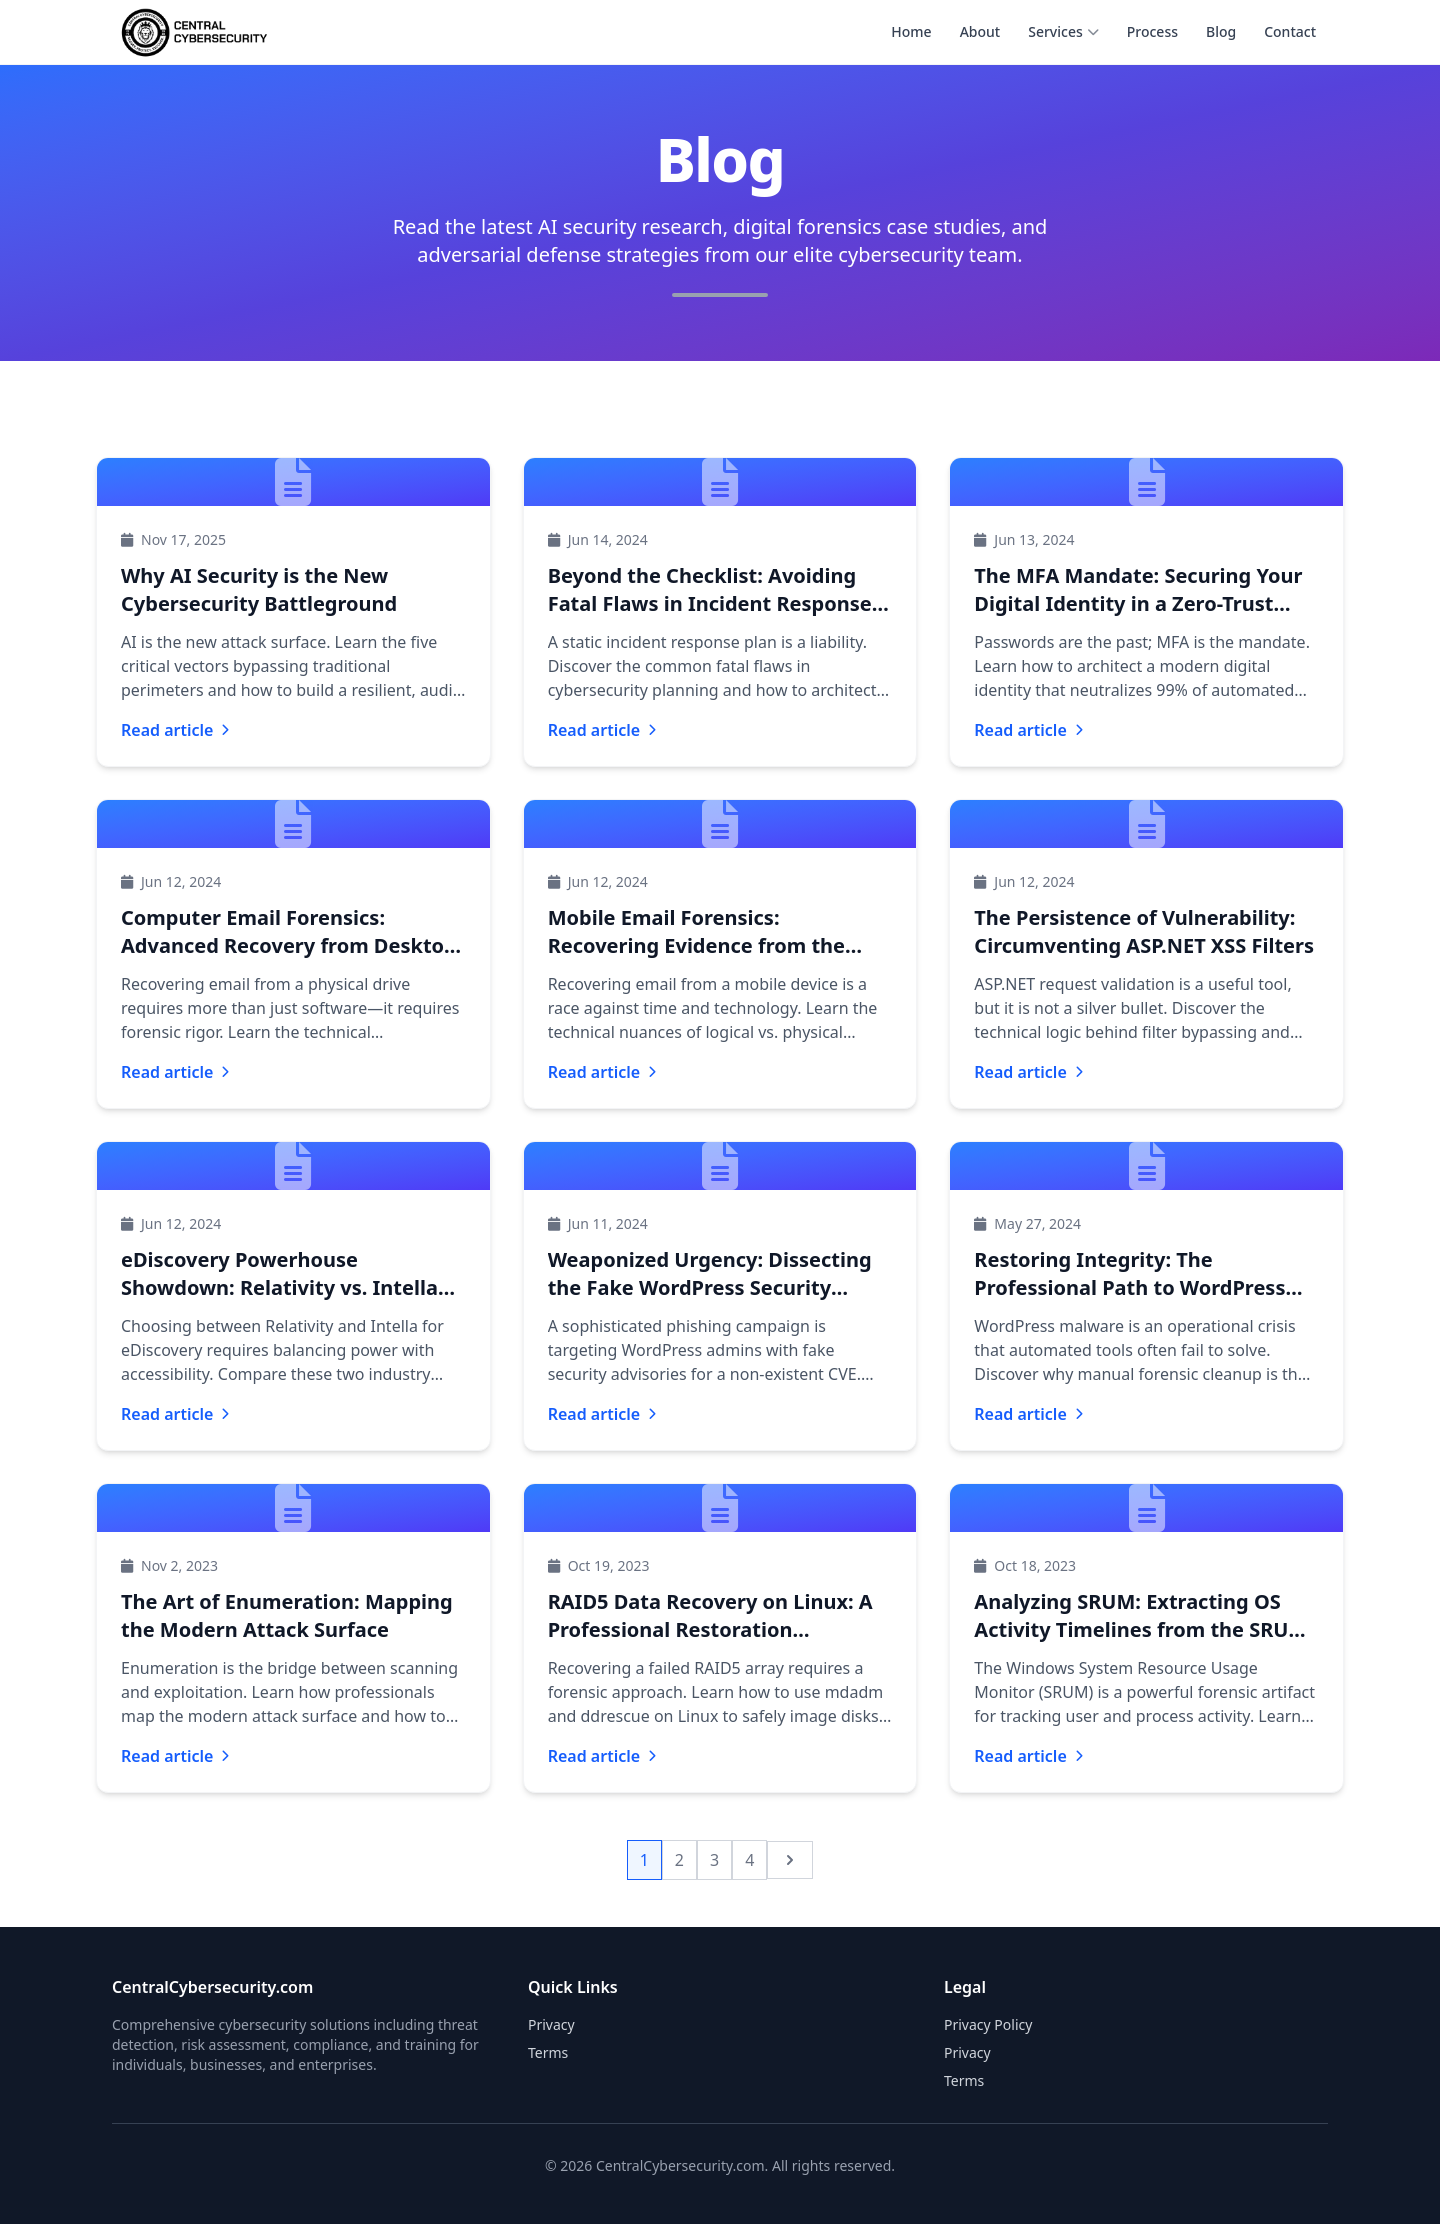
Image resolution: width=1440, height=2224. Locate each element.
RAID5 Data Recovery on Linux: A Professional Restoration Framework (710, 1629)
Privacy (967, 2052)
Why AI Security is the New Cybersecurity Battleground (259, 589)
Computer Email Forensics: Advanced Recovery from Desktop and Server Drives (289, 945)
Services (1063, 31)
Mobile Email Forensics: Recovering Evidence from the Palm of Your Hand (696, 945)
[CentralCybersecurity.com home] (194, 32)
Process (1152, 31)
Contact (1290, 31)
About (980, 31)
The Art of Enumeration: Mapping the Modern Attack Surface (287, 1615)
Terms (964, 2080)
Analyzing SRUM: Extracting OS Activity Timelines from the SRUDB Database (1145, 1629)
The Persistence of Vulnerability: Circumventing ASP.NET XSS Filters (1144, 931)
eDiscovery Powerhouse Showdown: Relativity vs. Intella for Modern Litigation (279, 1287)
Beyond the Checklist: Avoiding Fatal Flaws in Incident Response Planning (710, 603)
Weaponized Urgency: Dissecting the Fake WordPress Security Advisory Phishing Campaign (710, 1287)
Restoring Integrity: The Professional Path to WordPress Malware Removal (1129, 1287)
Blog (1221, 31)
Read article (175, 730)
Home (911, 31)
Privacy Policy (988, 2024)
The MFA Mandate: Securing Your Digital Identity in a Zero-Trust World (1138, 603)
